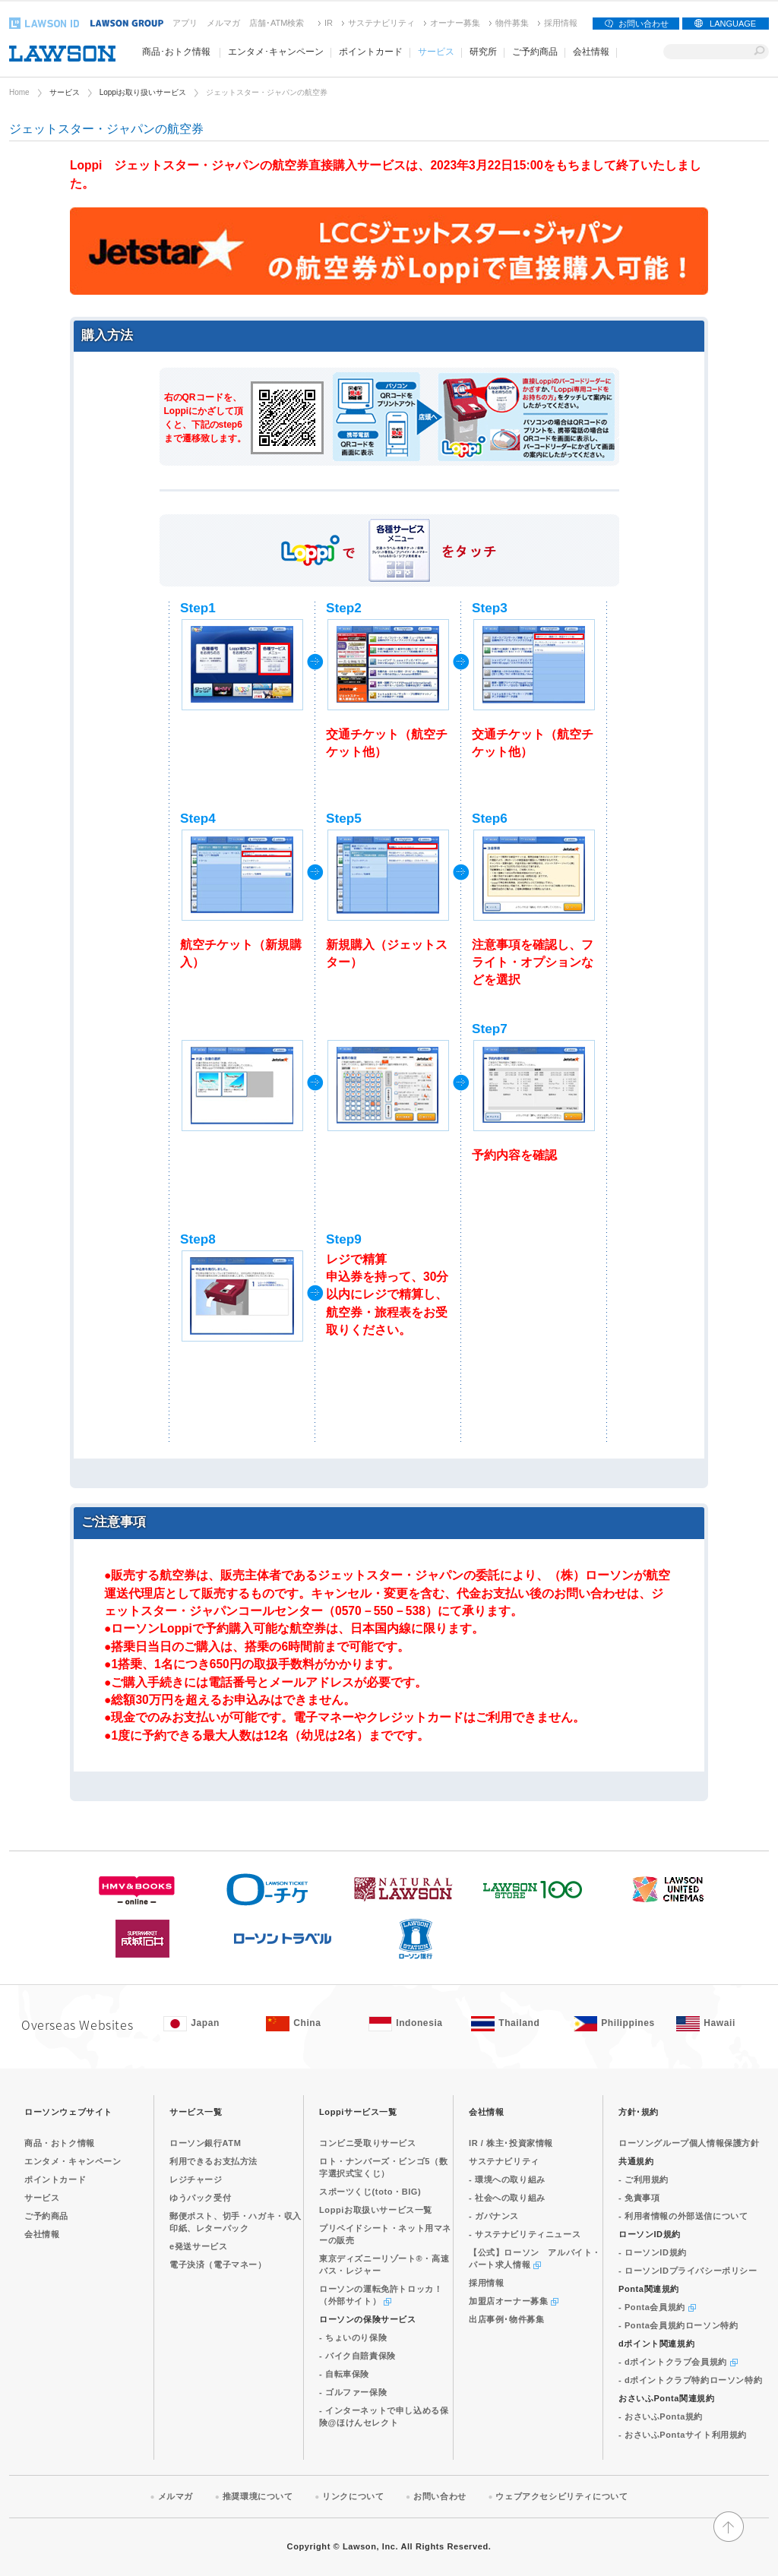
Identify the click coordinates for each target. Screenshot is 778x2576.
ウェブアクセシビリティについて (561, 2496)
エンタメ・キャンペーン (73, 2161)
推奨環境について (258, 2496)
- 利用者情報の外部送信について (683, 2215)
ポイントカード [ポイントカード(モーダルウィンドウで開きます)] (371, 51)
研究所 (483, 51)
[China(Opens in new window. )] (309, 2023)
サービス (64, 92)
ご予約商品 (535, 51)
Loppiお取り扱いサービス (143, 92)
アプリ (185, 22)
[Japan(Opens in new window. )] (207, 2023)
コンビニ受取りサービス (367, 2143)
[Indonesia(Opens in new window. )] (412, 2023)
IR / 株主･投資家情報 (511, 2143)
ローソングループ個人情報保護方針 (689, 2143)
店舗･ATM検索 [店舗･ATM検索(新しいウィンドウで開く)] (276, 22)
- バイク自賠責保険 (357, 2355)
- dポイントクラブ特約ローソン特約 (690, 2380)
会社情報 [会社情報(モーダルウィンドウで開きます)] (591, 51)
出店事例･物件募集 (506, 2319)
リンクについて (353, 2496)
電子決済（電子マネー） (218, 2264)
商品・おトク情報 (59, 2143)
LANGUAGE (733, 23)
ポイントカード (55, 2179)
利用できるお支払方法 (213, 2161)
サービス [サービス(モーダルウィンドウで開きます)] (436, 51)
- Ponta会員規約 (657, 2307)
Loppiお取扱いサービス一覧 (375, 2209)
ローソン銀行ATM (205, 2143)
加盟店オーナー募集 (513, 2301)
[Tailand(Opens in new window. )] (514, 2023)
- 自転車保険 (344, 2373)
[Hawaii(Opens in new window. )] (720, 2023)
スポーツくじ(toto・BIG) (370, 2191)
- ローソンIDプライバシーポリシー (687, 2270)
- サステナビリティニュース (524, 2234)
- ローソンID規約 (652, 2252)
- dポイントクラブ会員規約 (678, 2361)
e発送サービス (198, 2246)
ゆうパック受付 (200, 2197)
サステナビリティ (381, 22)
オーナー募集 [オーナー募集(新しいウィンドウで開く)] (455, 22)
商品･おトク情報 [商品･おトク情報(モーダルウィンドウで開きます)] (176, 51)
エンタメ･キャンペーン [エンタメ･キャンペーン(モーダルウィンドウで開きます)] (276, 51)
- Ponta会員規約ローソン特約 (678, 2325)
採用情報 (560, 22)
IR (328, 22)
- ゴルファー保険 (353, 2392)
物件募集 (512, 22)
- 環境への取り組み (507, 2179)
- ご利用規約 (643, 2179)
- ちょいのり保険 (353, 2337)
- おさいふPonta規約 (660, 2416)
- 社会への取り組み (507, 2197)
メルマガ (223, 22)
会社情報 (41, 2234)
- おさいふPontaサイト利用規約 (682, 2434)
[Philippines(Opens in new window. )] (617, 2023)
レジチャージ (196, 2179)
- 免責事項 (638, 2197)
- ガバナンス (494, 2215)
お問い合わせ (643, 23)
